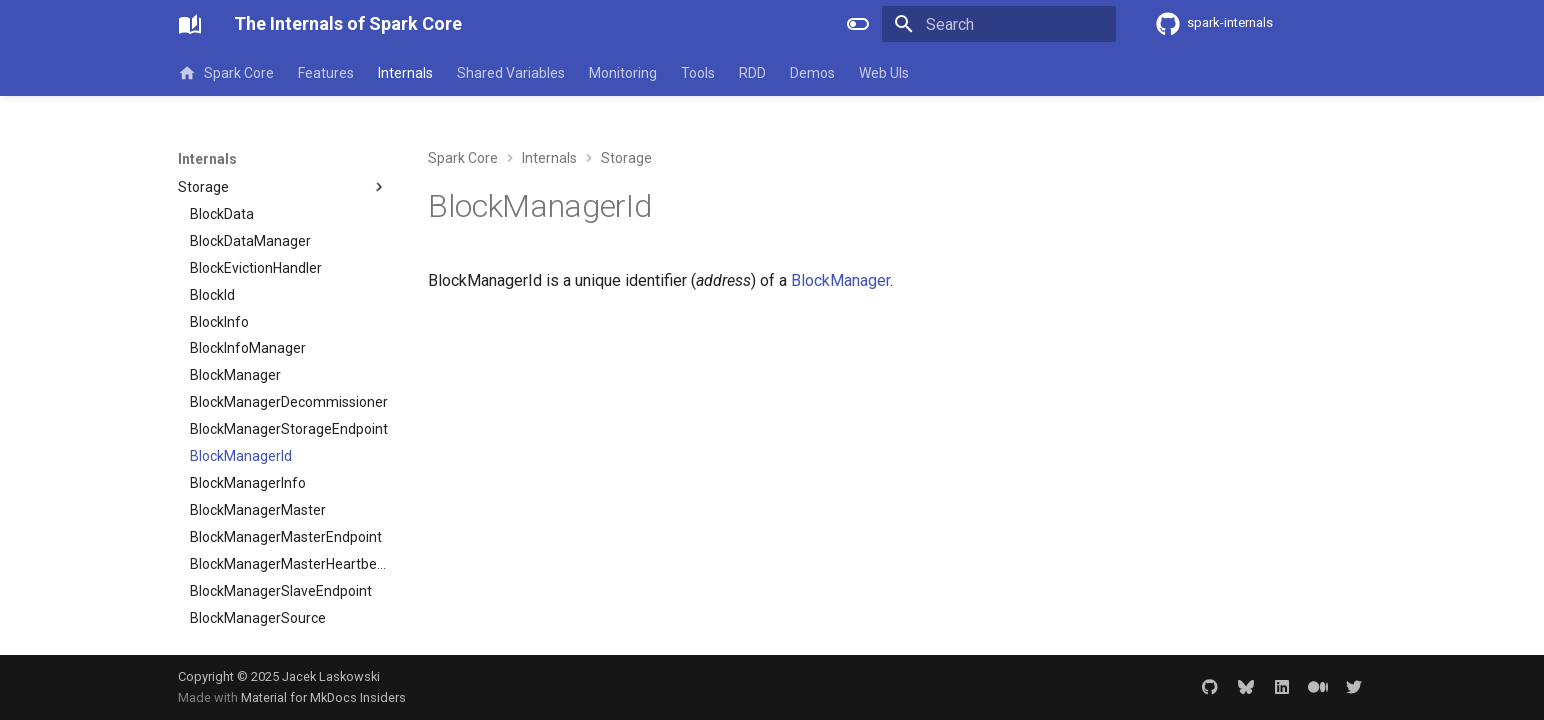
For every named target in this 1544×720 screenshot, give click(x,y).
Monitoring (623, 73)
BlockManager (840, 280)
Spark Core (226, 73)
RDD (752, 73)
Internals (405, 73)
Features (326, 73)
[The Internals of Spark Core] (190, 24)
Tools (698, 73)
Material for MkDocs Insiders (323, 697)
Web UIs (884, 73)
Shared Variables (511, 73)
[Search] (999, 24)
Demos (812, 73)
